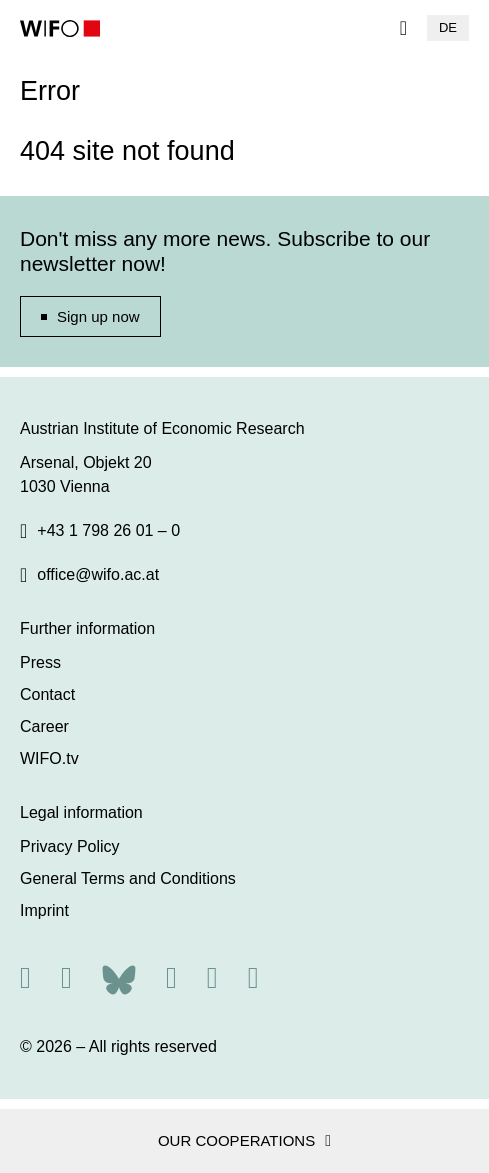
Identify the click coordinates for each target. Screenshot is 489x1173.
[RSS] (25, 977)
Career (44, 726)
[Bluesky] (119, 977)
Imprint (44, 910)
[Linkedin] (212, 977)
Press (40, 662)
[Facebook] (171, 977)
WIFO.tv (49, 758)
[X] (66, 977)
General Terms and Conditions (128, 878)
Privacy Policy (70, 846)
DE (448, 27)
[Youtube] (253, 977)
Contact (47, 694)
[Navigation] (403, 28)
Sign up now (98, 316)
